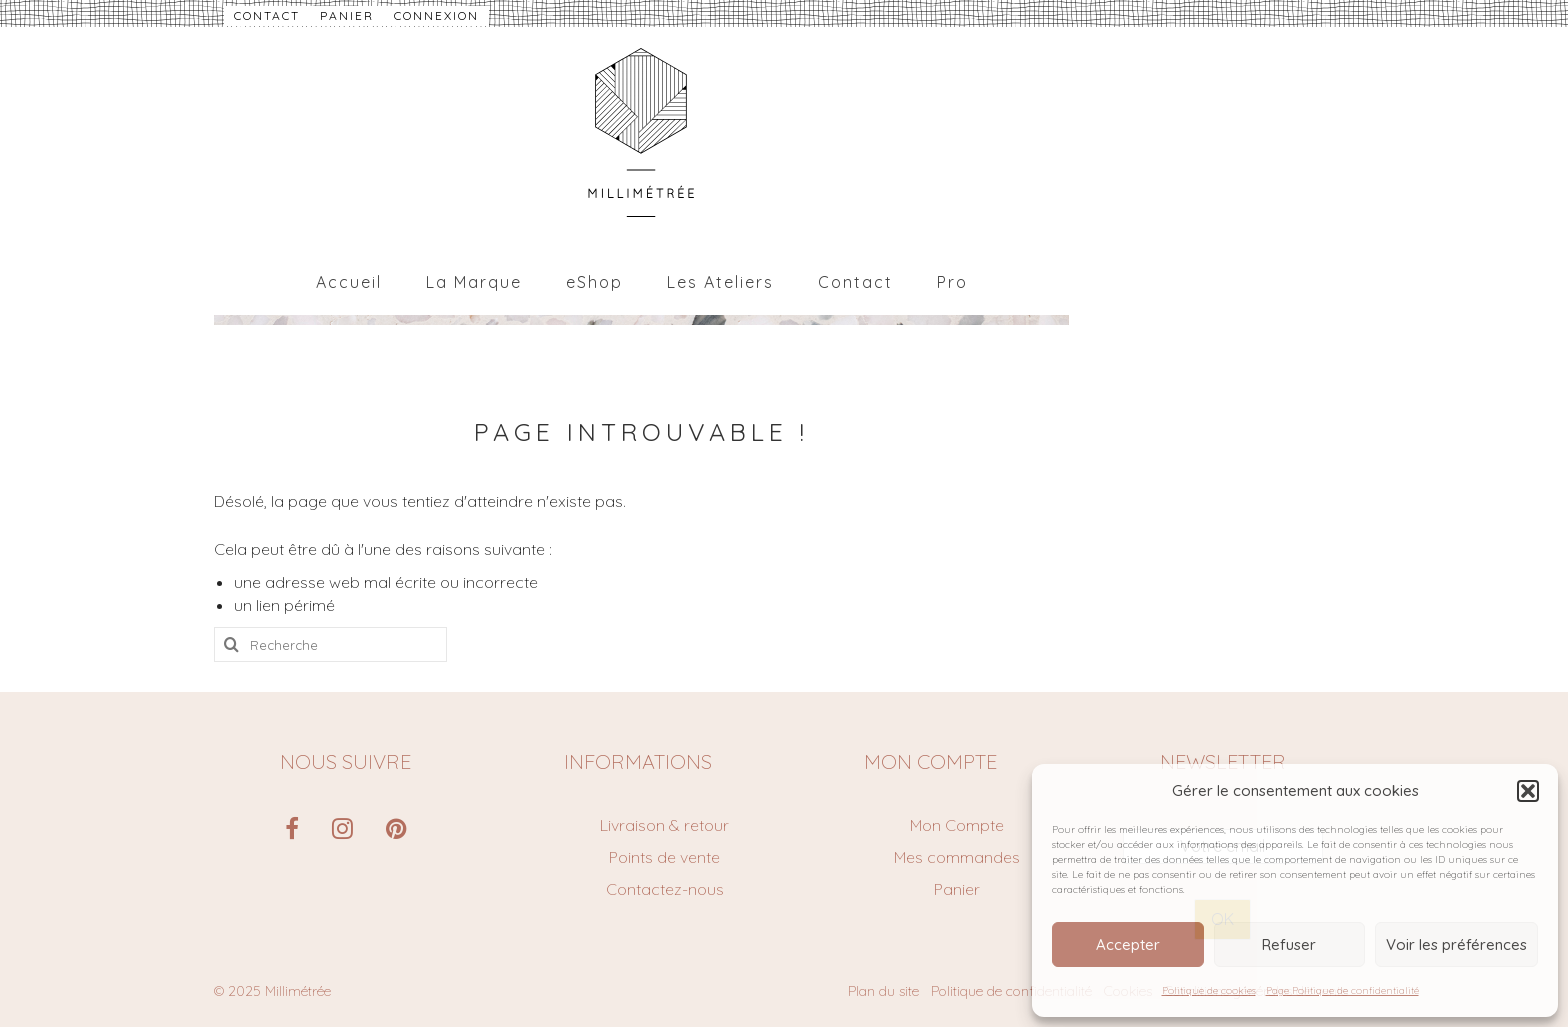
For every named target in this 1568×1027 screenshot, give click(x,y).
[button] (1528, 791)
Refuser (1289, 944)
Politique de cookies (1209, 990)
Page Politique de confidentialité (1342, 990)
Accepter (1128, 944)
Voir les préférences (1456, 944)
